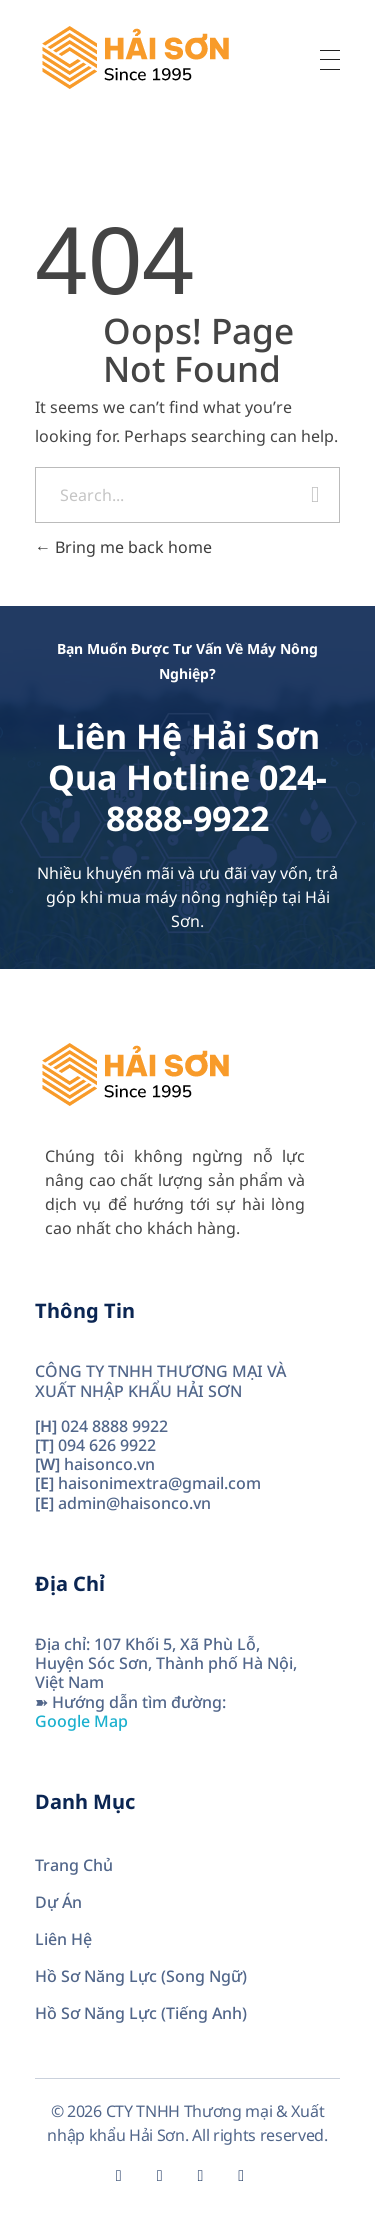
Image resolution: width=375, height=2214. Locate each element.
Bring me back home (123, 547)
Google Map (81, 1721)
